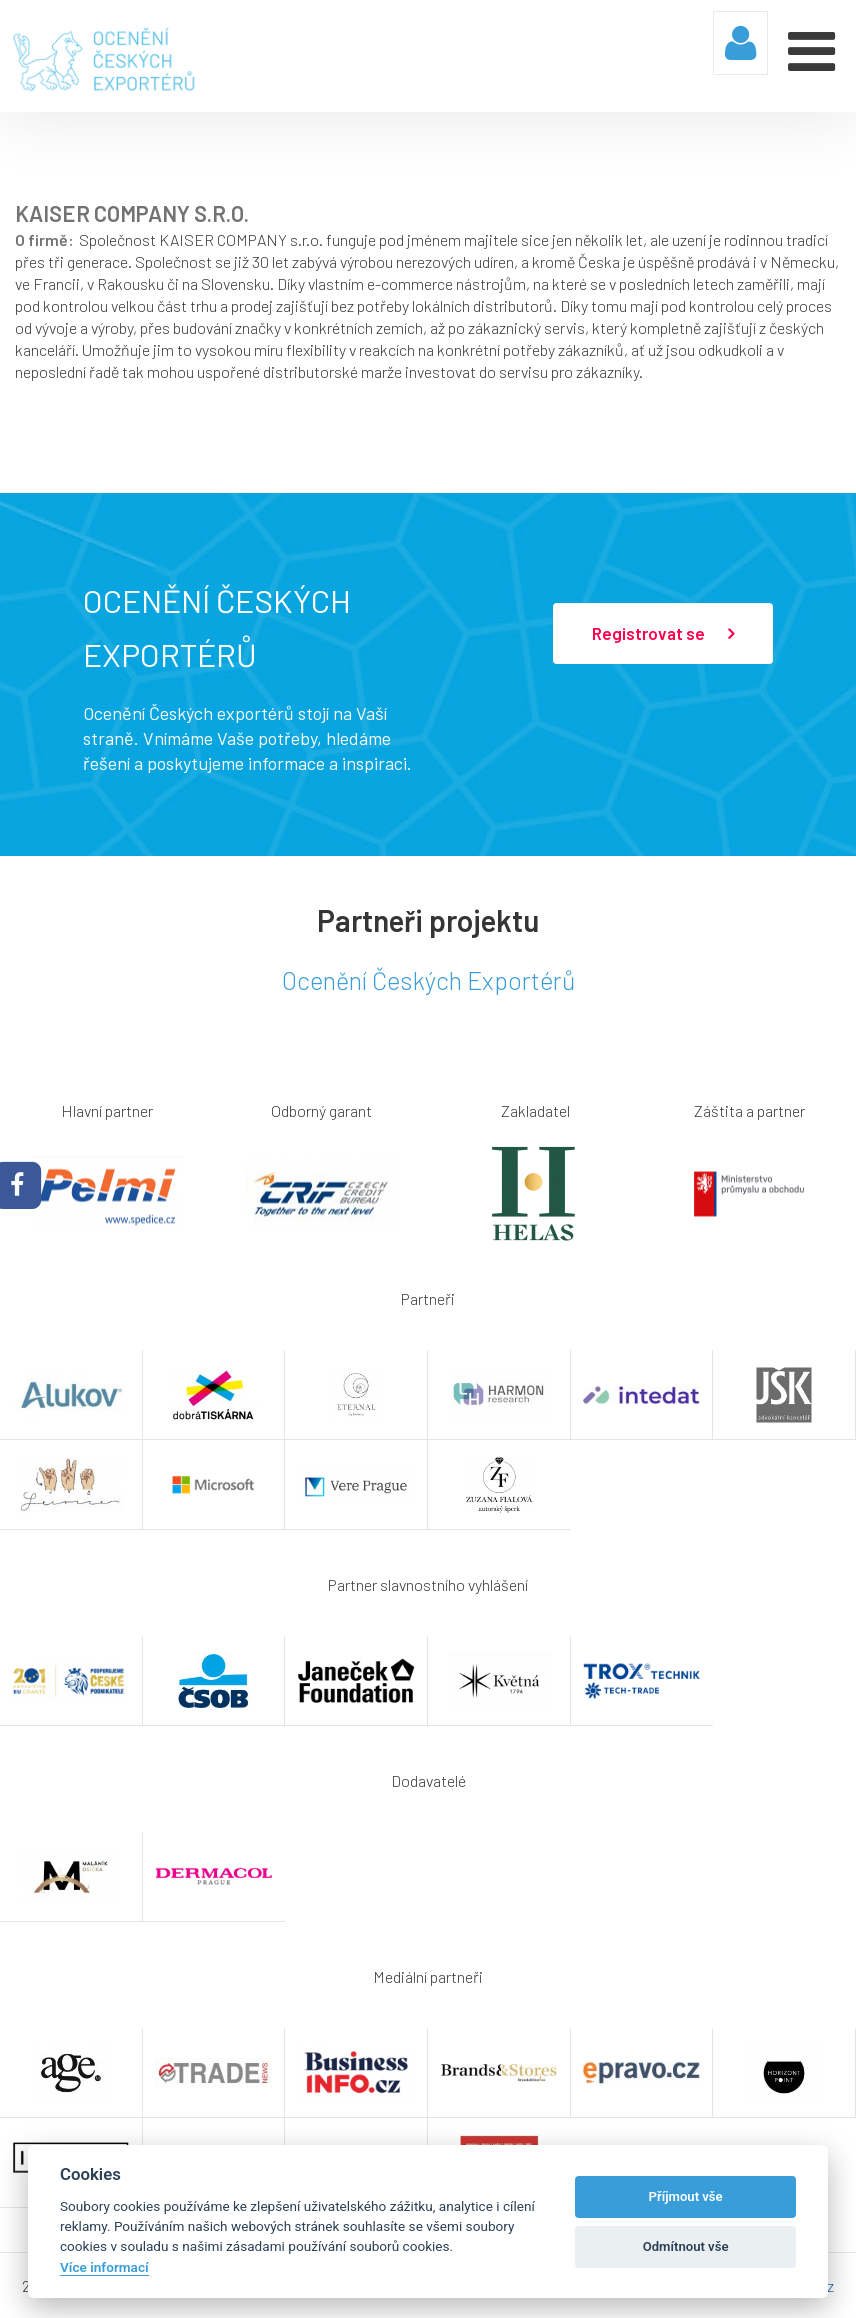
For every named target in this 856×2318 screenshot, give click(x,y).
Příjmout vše (686, 2196)
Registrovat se (663, 634)
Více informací (104, 2267)
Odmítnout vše (686, 2246)
